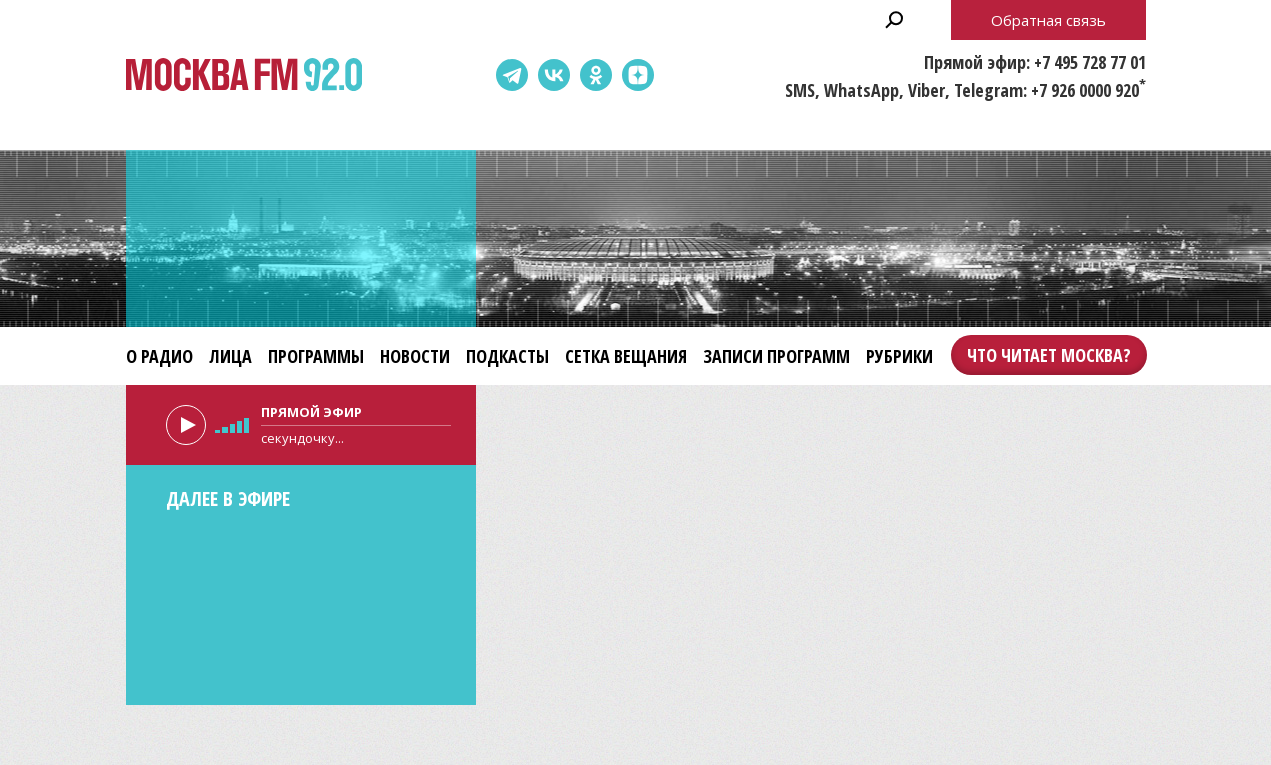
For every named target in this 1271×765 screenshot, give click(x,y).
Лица (230, 356)
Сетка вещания (626, 356)
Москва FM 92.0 (244, 75)
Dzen (638, 75)
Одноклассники (596, 75)
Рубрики (899, 356)
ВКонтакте (554, 75)
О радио (159, 356)
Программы (316, 356)
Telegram (512, 75)
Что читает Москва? (1049, 355)
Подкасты (507, 356)
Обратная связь (1048, 20)
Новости (415, 356)
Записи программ (776, 356)
